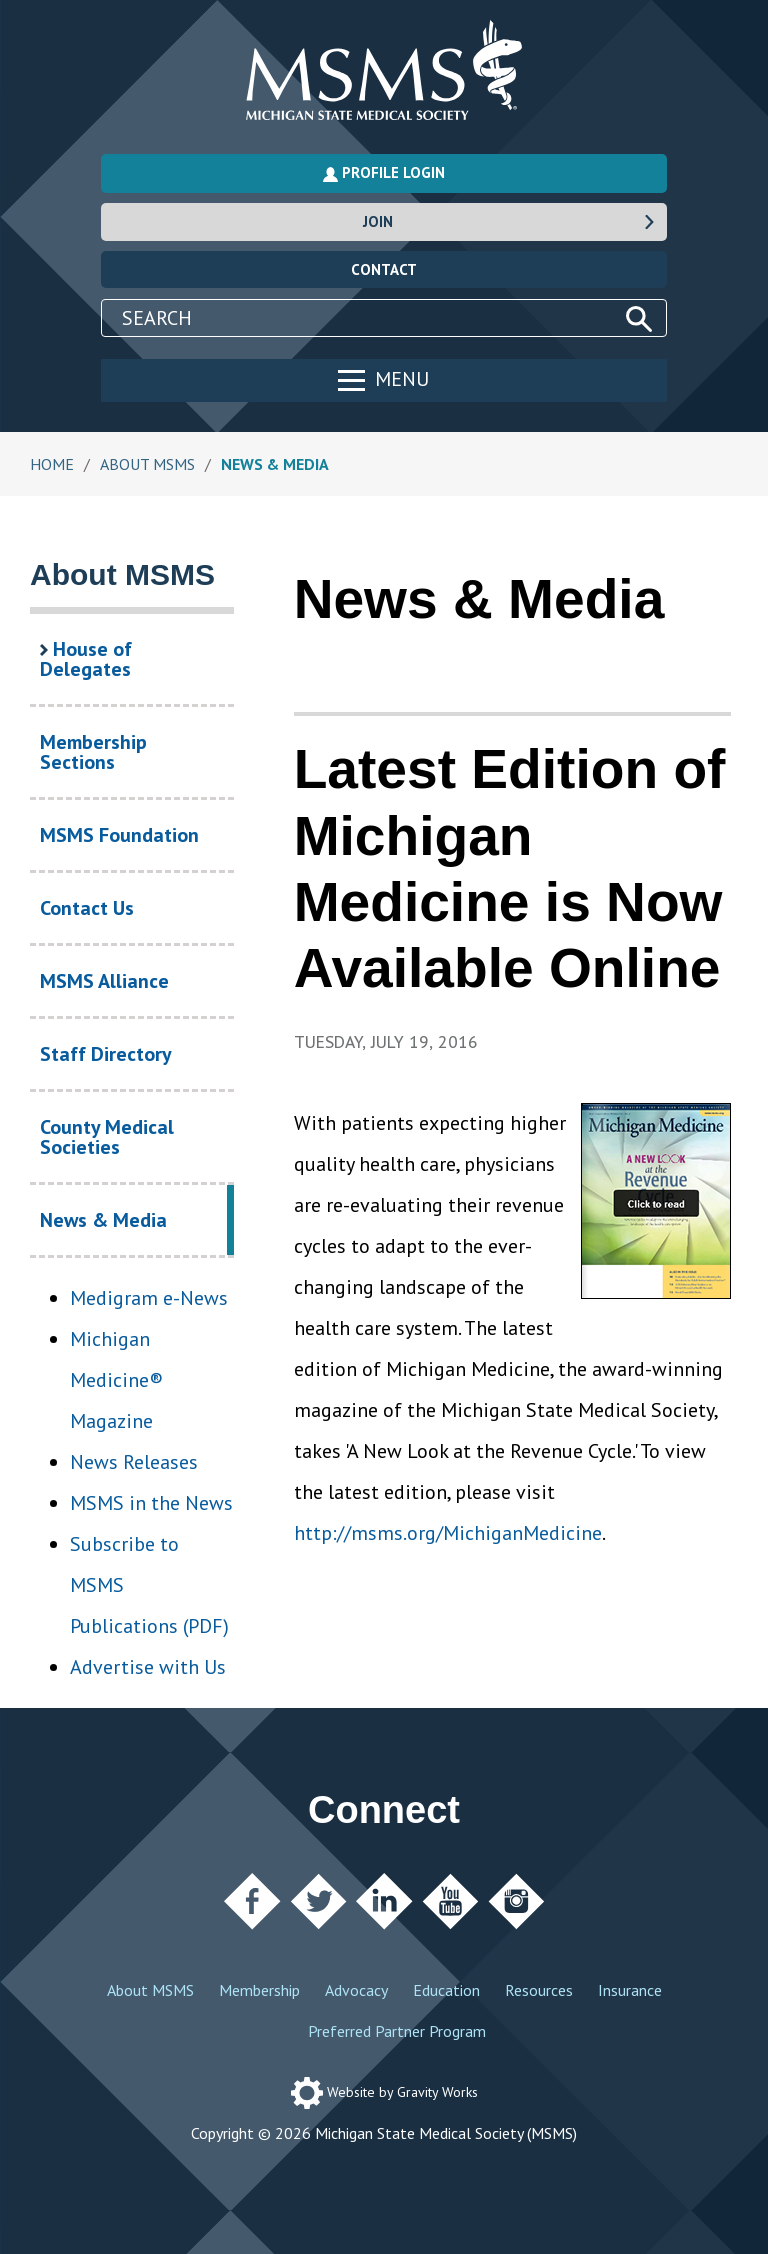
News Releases (134, 1462)
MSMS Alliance (104, 981)
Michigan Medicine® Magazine (116, 1380)
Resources (539, 1990)
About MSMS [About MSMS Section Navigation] (122, 574)
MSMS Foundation (119, 835)
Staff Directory (106, 1054)
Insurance (630, 1990)
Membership (259, 1990)
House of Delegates (86, 659)
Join (510, 221)
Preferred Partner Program (397, 2031)
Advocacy (356, 1990)
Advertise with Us (148, 1667)
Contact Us (87, 908)
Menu (383, 379)
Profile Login (384, 172)
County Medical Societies (107, 1137)
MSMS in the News (151, 1503)
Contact (384, 269)
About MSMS (150, 1990)
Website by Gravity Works (384, 2092)
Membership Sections (93, 752)
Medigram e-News (149, 1298)
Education (446, 1990)
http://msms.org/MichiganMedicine (448, 1533)
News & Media (137, 1231)
